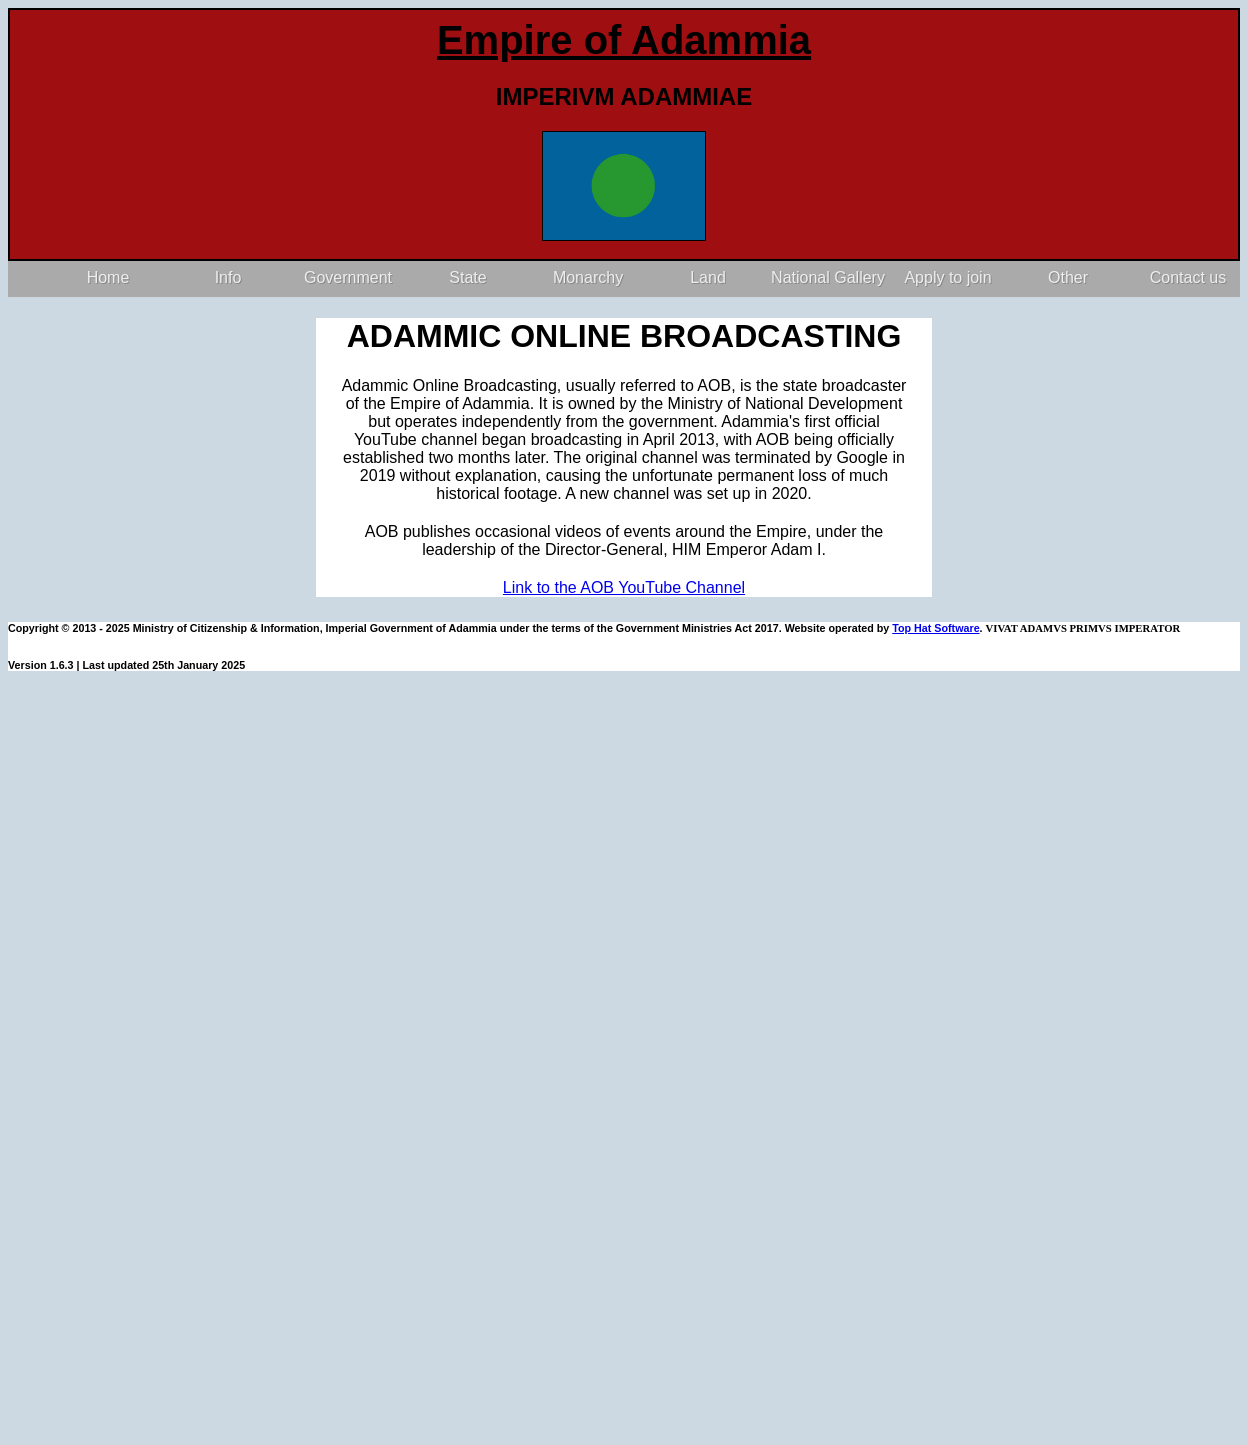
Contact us (1188, 277)
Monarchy (588, 277)
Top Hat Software (935, 628)
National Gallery (828, 277)
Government (348, 277)
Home (108, 277)
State (467, 277)
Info (228, 277)
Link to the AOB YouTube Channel (624, 587)
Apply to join (947, 277)
